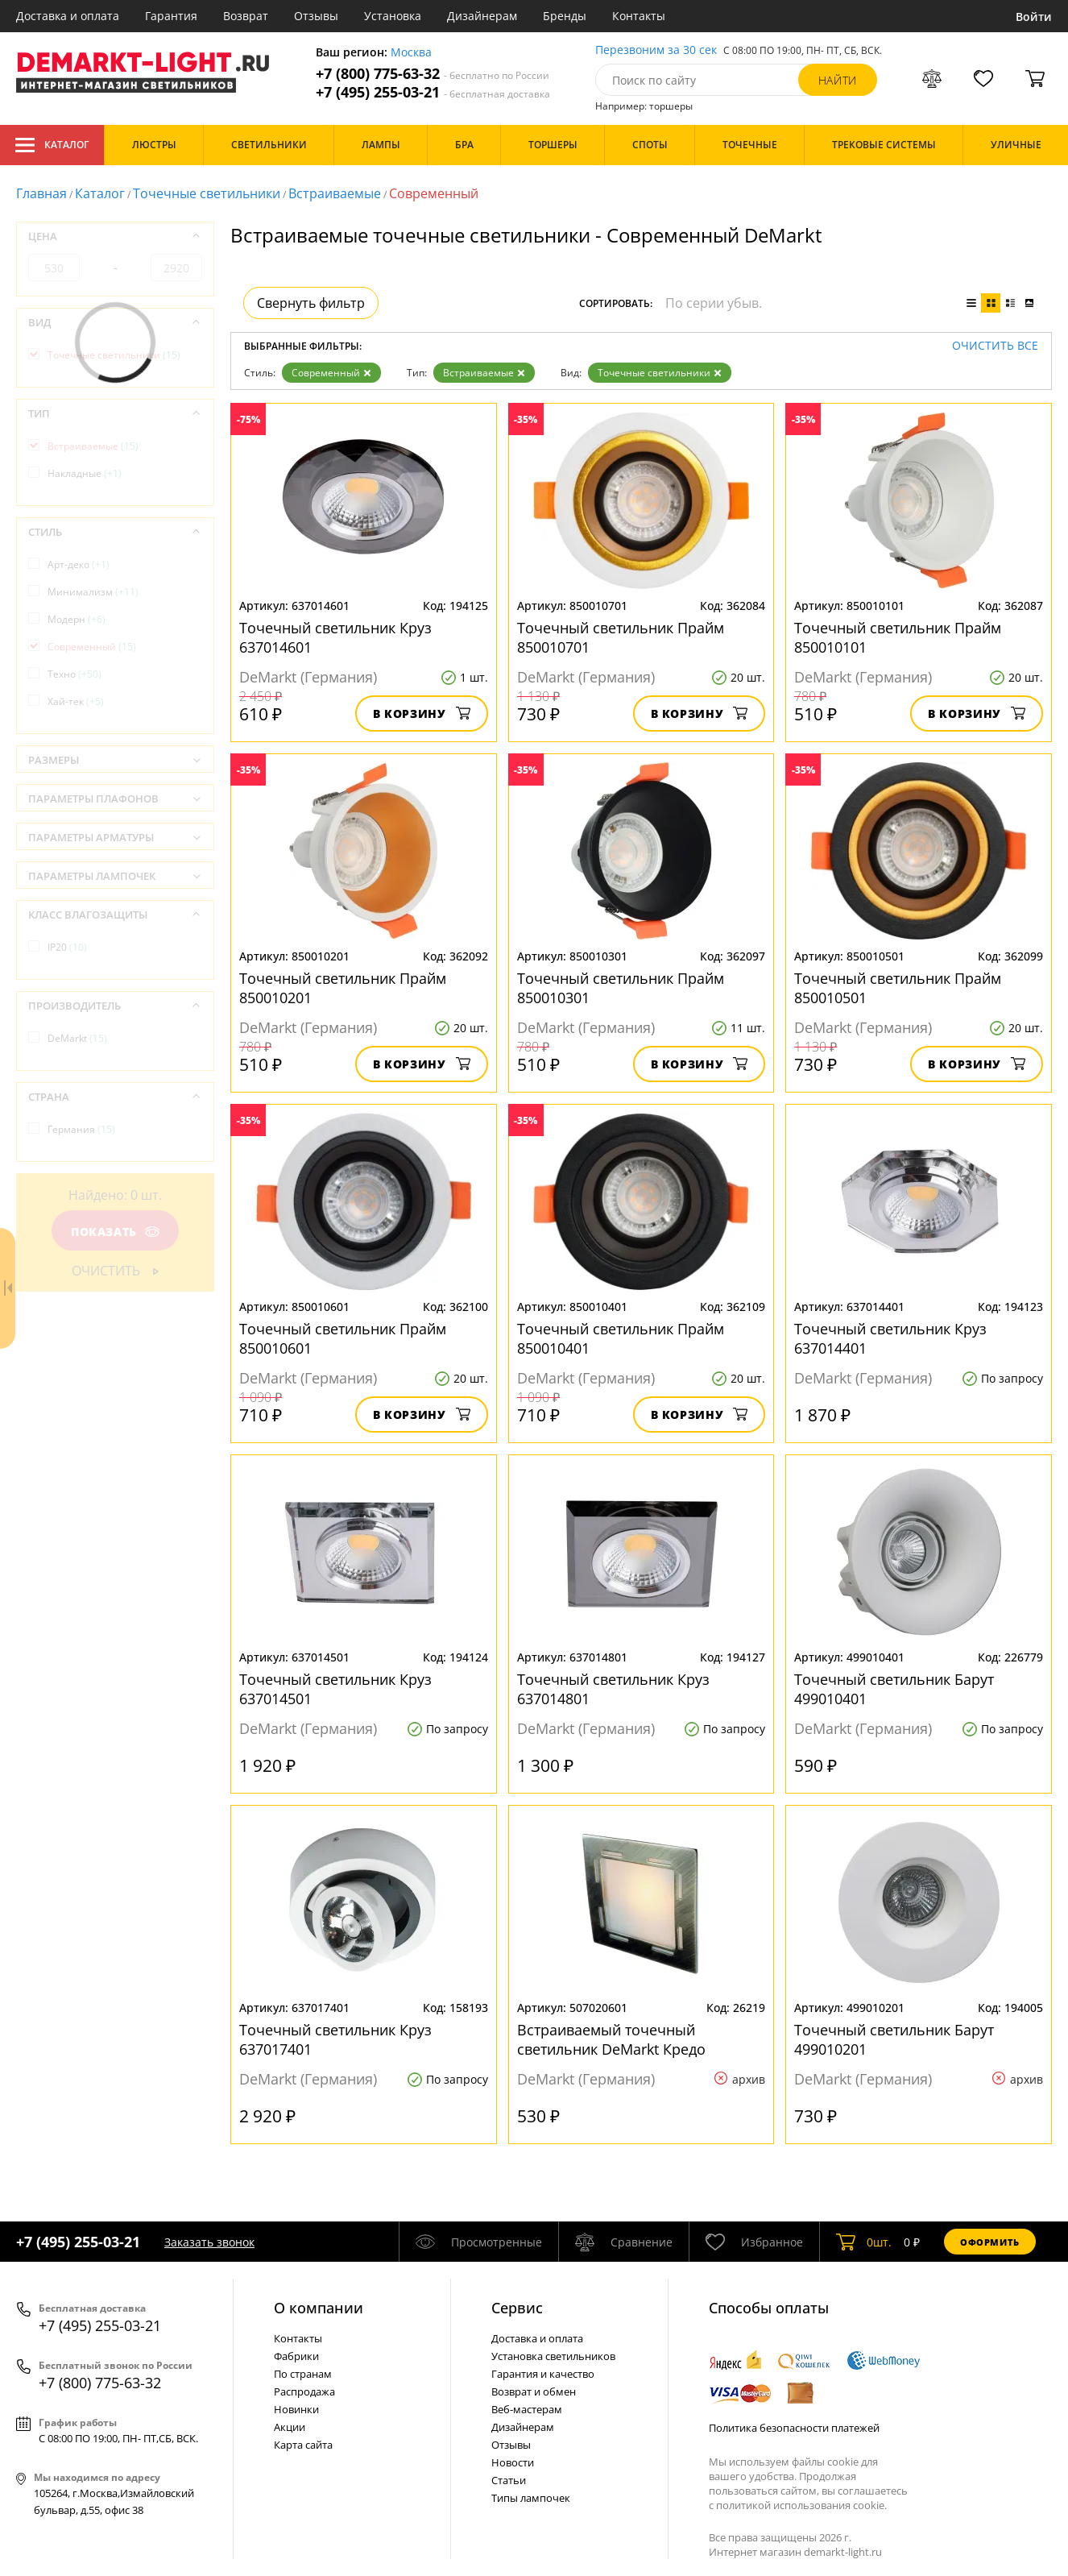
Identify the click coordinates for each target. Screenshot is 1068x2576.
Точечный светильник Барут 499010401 (894, 1689)
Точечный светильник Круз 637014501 (335, 1689)
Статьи (508, 2480)
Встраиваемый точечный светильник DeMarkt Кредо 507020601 (611, 2039)
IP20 (67, 947)
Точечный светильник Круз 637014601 (335, 637)
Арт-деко (79, 564)
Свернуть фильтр (311, 303)
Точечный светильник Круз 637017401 (335, 2039)
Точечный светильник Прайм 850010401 (620, 1338)
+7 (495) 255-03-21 (433, 92)
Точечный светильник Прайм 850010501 (897, 988)
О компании (318, 2307)
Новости (512, 2462)
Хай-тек (76, 701)
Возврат (245, 15)
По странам (303, 2374)
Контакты (638, 15)
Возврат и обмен (533, 2391)
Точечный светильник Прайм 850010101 (897, 637)
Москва (411, 53)
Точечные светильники (206, 193)
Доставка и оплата (67, 15)
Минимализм (93, 592)
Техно (74, 674)
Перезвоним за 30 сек (656, 50)
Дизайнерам (482, 15)
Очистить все (995, 346)
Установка (392, 15)
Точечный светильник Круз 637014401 (890, 1338)
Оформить (990, 2242)
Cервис (517, 2307)
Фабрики (296, 2356)
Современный (331, 373)
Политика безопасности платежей (794, 2427)
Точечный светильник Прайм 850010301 (620, 988)
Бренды (564, 15)
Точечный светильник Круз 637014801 (613, 1689)
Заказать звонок (209, 2242)
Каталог (52, 145)
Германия (81, 1129)
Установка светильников (553, 2356)
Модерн (77, 619)
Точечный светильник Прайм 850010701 (620, 637)
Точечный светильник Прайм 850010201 (342, 988)
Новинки (296, 2409)
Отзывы (316, 15)
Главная (41, 193)
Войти (1034, 16)
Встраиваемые (334, 193)
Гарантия (171, 15)
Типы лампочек (530, 2498)
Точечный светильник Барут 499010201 (894, 2039)
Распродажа (304, 2391)
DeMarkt (77, 1038)
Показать (115, 1231)
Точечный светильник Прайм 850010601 (342, 1338)
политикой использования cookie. (801, 2505)
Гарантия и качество (542, 2374)
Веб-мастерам (526, 2409)
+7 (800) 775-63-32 (432, 73)
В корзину (421, 713)
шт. (864, 2241)
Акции (289, 2427)
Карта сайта (303, 2444)
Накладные (85, 473)
